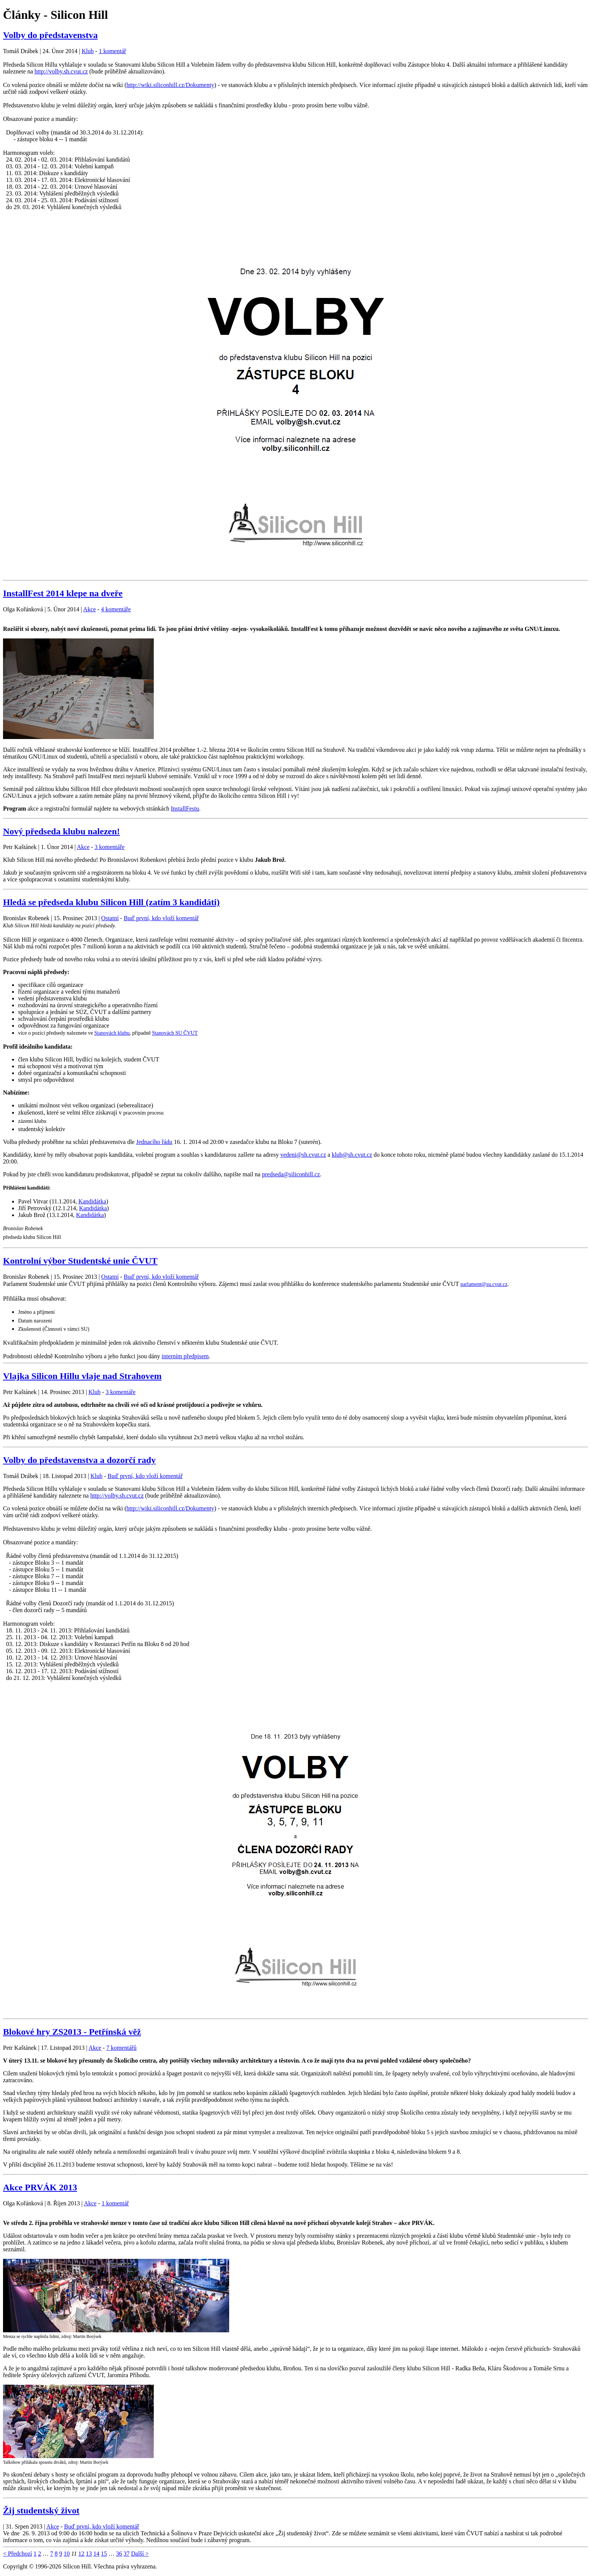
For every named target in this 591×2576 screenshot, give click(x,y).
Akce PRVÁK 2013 (40, 2187)
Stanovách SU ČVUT (175, 1033)
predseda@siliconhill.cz (291, 1174)
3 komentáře (110, 847)
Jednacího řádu (154, 1142)
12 (81, 2553)
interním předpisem (185, 1356)
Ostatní (110, 918)
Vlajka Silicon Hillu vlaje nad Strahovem (82, 1376)
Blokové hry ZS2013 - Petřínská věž (72, 2032)
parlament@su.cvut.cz (483, 1284)
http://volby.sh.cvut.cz (61, 71)
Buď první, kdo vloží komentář (161, 918)
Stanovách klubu (112, 1033)
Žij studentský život (41, 2510)
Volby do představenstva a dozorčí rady (79, 1460)
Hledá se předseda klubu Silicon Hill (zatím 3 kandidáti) (111, 902)
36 (119, 2553)
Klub (88, 51)
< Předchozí (17, 2553)
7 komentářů (121, 2048)
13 (89, 2553)
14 (96, 2553)
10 (67, 2553)
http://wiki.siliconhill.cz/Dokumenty (170, 85)
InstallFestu (185, 808)
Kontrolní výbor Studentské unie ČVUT (80, 1261)
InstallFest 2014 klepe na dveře (62, 593)
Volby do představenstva (50, 35)
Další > (140, 2553)
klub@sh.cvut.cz (352, 1154)
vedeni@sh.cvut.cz (303, 1154)
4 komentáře (116, 609)
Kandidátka (92, 1201)
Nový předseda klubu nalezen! (61, 831)
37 (127, 2553)
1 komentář (112, 51)
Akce (89, 609)
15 (104, 2553)
